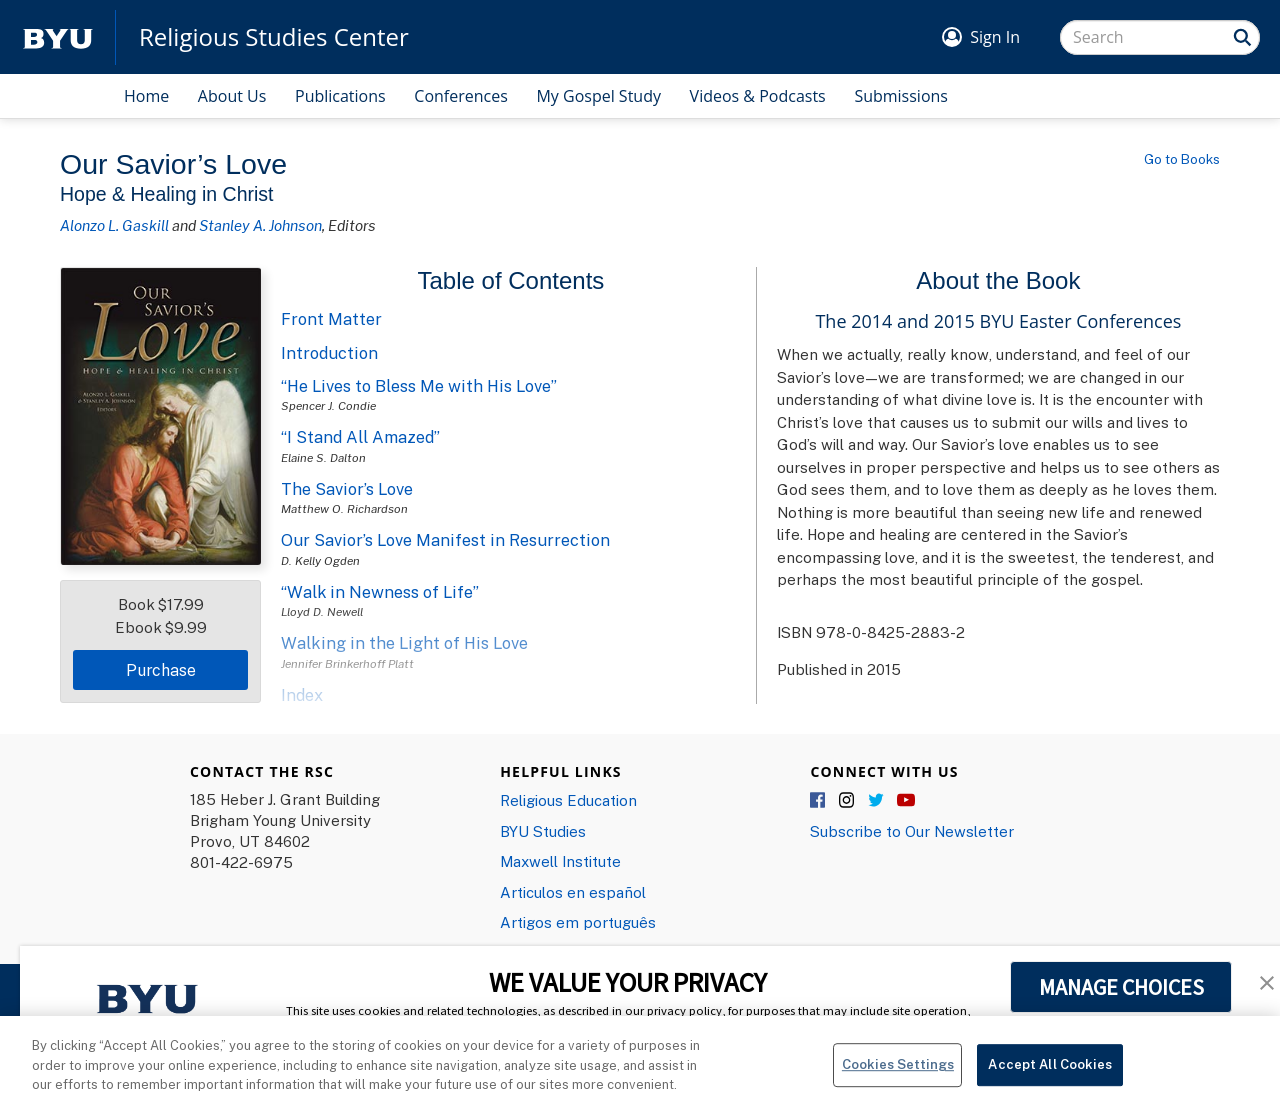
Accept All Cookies (1049, 1085)
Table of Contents (511, 280)
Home (146, 96)
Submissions (901, 96)
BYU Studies (543, 831)
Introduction (329, 353)
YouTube (906, 801)
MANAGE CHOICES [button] (1121, 987)
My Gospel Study (598, 96)
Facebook (819, 801)
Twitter (877, 801)
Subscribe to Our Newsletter (912, 831)
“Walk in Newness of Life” (380, 592)
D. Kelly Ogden (320, 560)
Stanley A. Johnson (260, 225)
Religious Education (568, 800)
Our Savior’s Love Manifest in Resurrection (445, 540)
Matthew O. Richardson (344, 508)
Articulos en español (573, 892)
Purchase (161, 670)
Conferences (461, 96)
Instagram (848, 801)
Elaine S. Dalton (323, 457)
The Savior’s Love (347, 489)
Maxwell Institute (560, 861)
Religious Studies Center (274, 37)
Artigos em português (578, 922)
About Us (232, 96)
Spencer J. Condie (328, 405)
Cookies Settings (898, 1085)
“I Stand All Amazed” (360, 437)
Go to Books (1182, 159)
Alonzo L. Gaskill (114, 225)
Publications (340, 96)
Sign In (995, 37)
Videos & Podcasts (758, 96)
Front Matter (331, 319)
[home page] (58, 37)
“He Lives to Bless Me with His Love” (419, 386)
